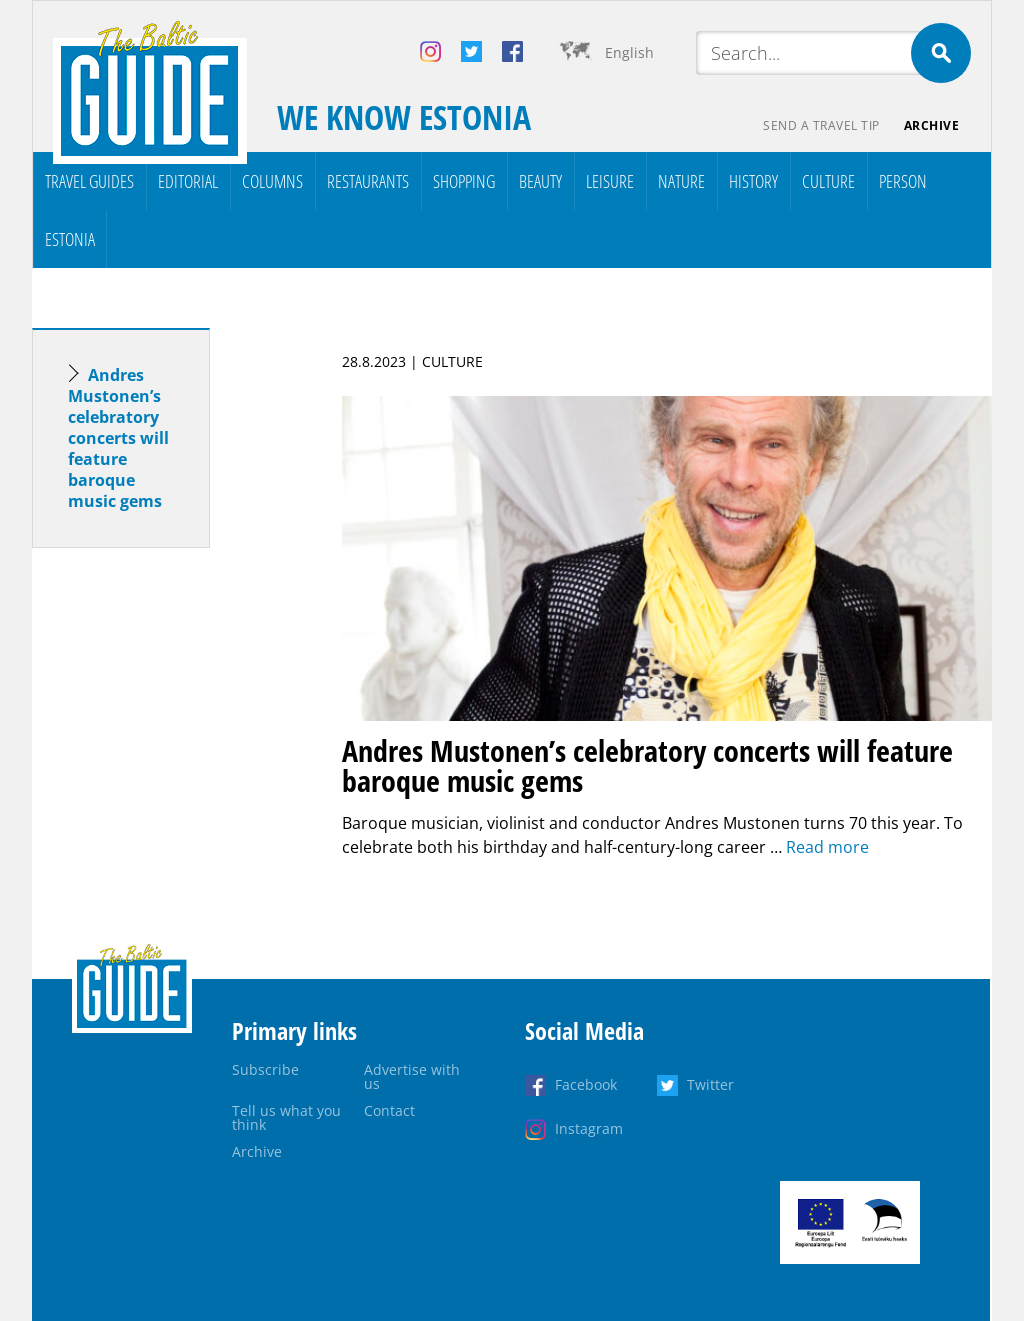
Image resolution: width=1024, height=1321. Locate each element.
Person (903, 181)
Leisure (610, 181)
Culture (828, 181)
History (753, 181)
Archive (932, 125)
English (629, 52)
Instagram (589, 1128)
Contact (389, 1110)
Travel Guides (89, 181)
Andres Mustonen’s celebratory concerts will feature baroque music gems (118, 438)
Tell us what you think (286, 1117)
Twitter (710, 1084)
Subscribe (265, 1069)
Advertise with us (412, 1076)
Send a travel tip (821, 125)
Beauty (540, 181)
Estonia (70, 239)
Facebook (586, 1084)
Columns (272, 181)
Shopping (464, 181)
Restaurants (368, 181)
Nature (681, 181)
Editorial (188, 181)
